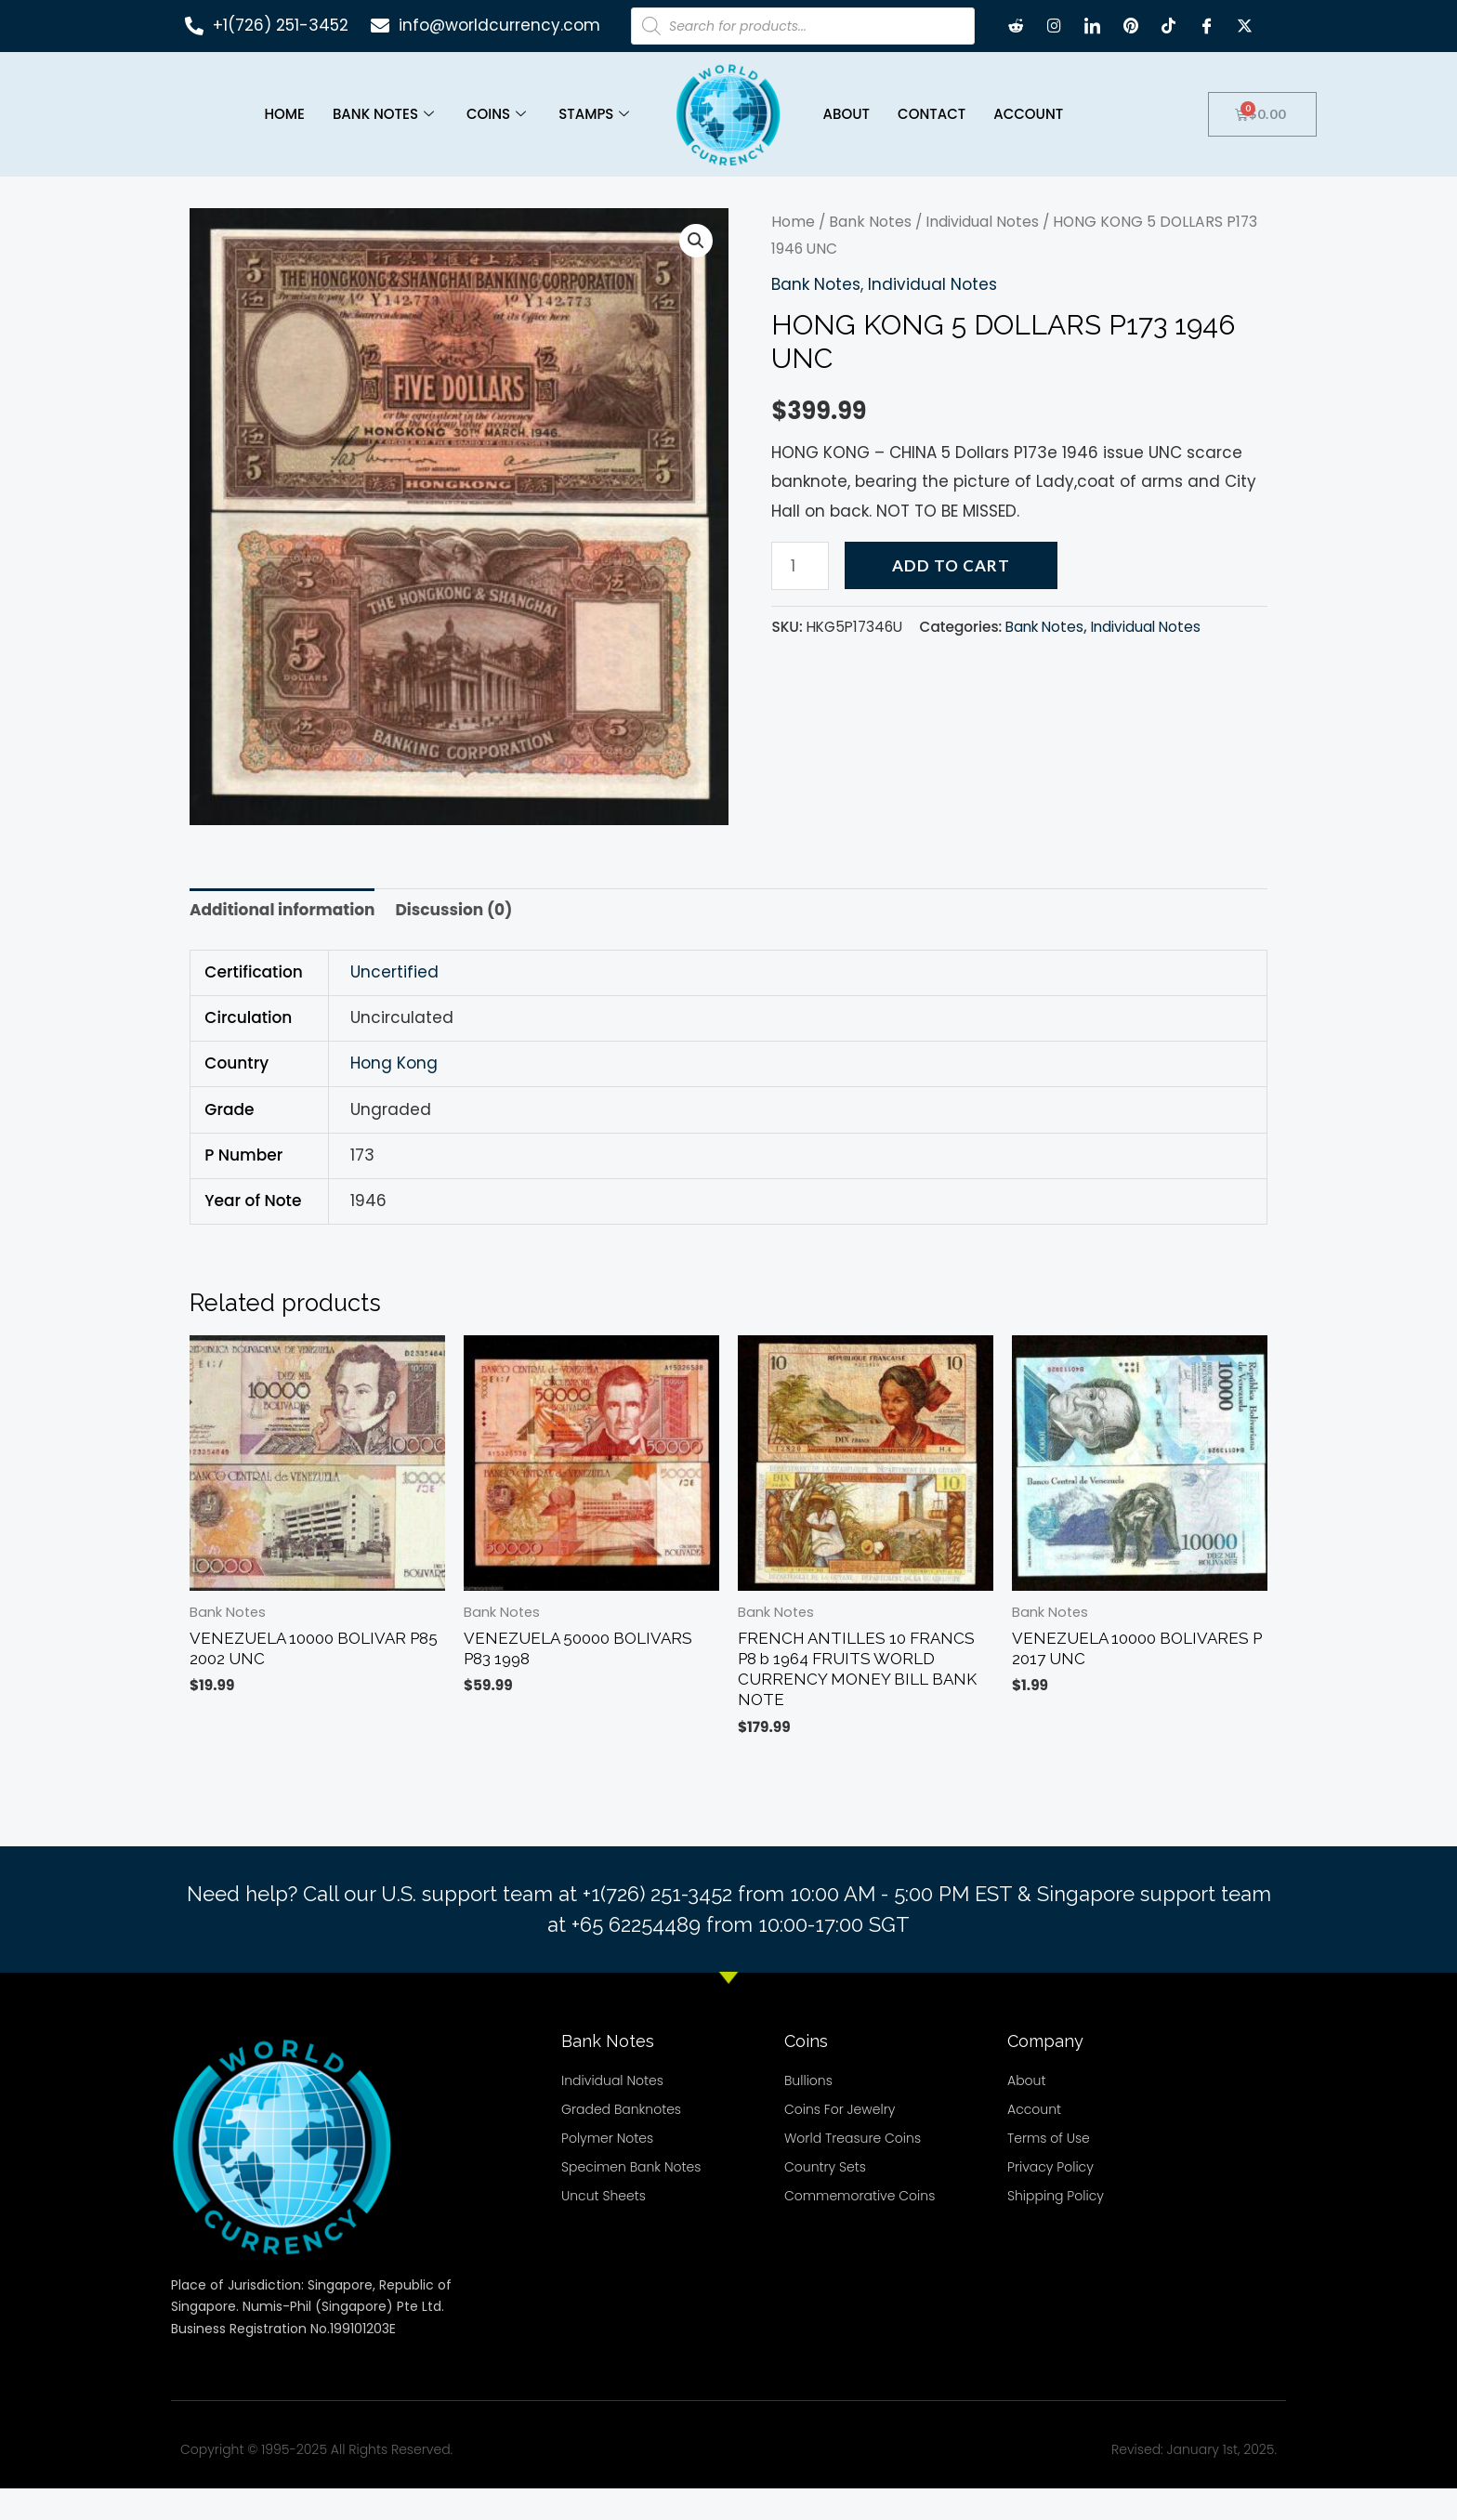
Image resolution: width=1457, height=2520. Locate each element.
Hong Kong (394, 1094)
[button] (696, 272)
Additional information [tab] (282, 941)
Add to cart (951, 596)
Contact (931, 114)
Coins (498, 114)
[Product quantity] (800, 596)
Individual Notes (982, 253)
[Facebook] (1207, 26)
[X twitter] (1245, 26)
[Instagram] (1055, 26)
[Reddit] (1016, 26)
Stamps (596, 114)
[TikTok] (1169, 26)
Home (284, 114)
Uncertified (394, 1002)
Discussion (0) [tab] (453, 941)
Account (1028, 114)
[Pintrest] (1131, 26)
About (846, 114)
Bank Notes (386, 114)
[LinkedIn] (1093, 26)
